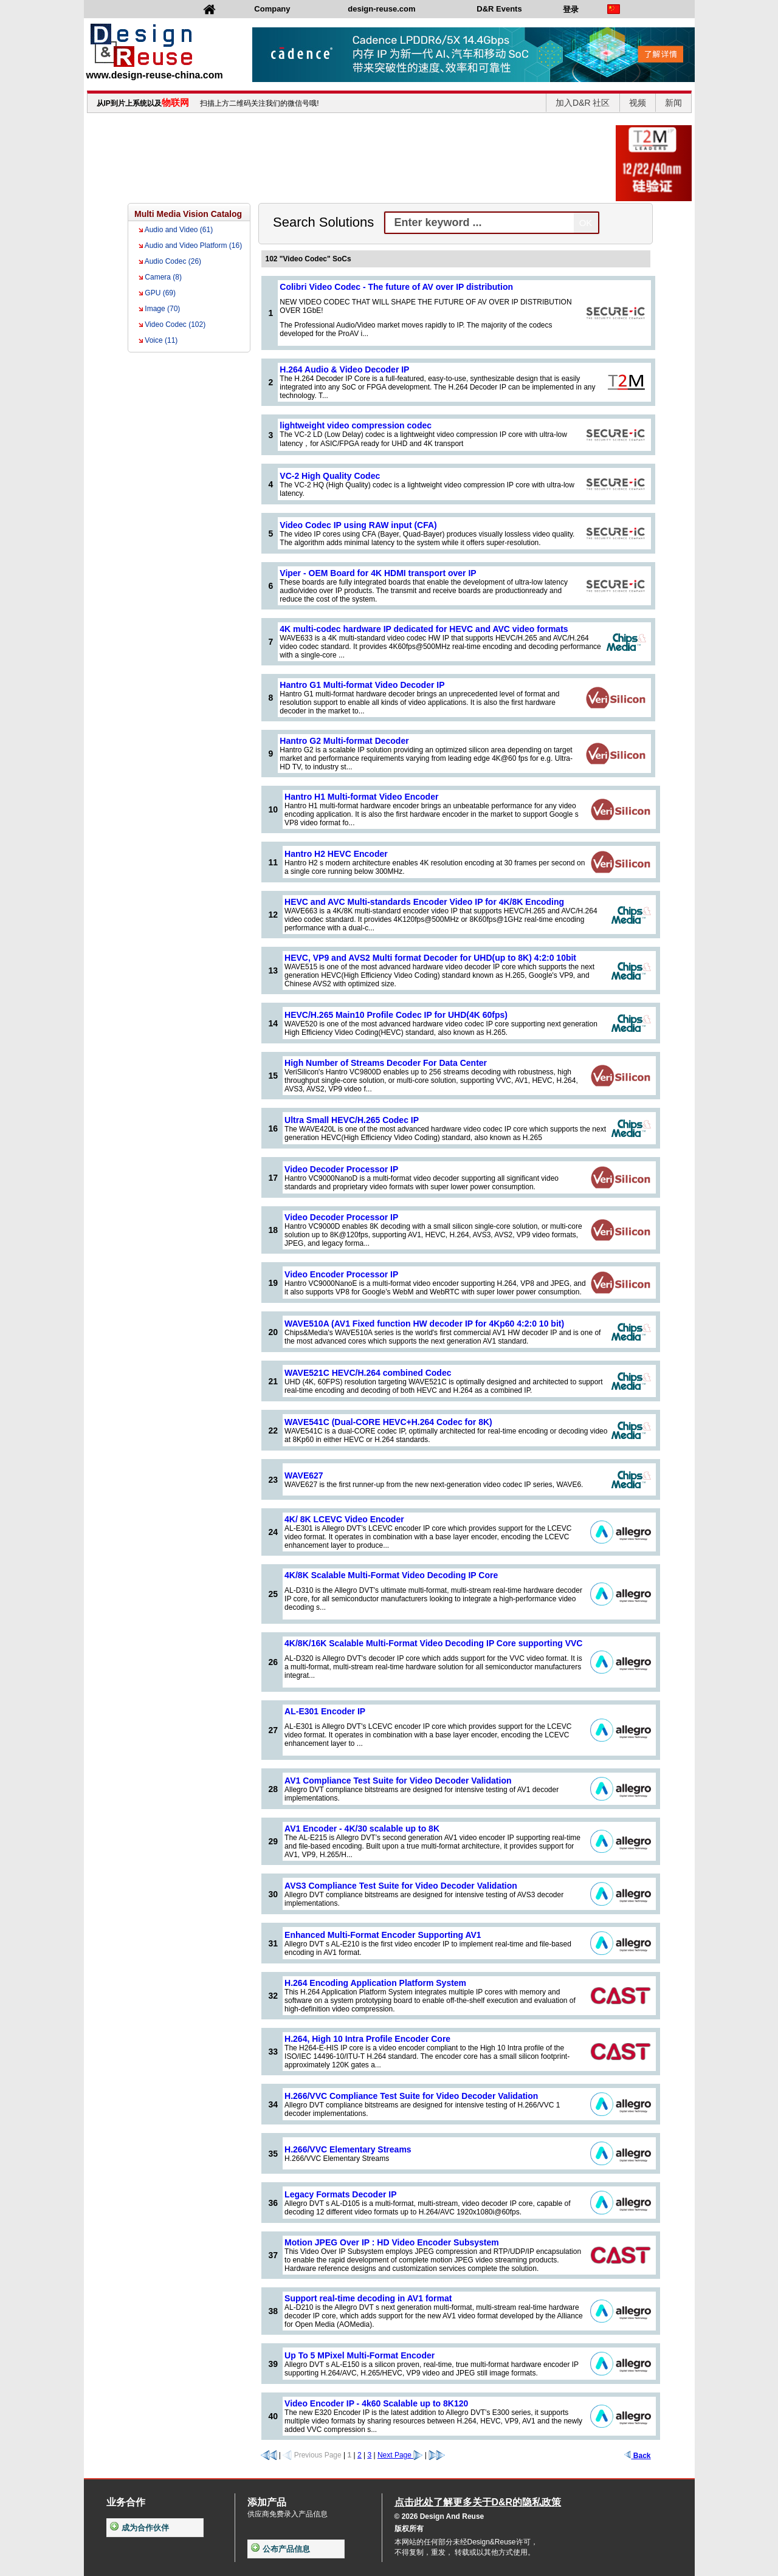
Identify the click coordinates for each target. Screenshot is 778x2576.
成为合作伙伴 (139, 2527)
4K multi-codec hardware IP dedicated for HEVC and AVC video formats (424, 629)
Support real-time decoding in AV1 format (368, 2298)
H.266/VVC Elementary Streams (347, 2149)
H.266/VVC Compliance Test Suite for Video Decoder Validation (411, 2096)
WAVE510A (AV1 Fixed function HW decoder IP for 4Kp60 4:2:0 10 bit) (424, 1323)
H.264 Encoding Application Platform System (375, 1983)
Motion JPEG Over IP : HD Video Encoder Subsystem (391, 2242)
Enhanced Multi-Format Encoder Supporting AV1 (382, 1935)
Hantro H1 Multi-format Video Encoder (361, 797)
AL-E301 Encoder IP (324, 1711)
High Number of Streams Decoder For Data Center (385, 1063)
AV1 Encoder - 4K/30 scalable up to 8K (361, 1828)
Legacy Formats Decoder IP (340, 2194)
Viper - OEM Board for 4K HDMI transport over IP (378, 573)
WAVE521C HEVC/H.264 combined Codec (367, 1373)
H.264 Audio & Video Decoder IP (344, 369)
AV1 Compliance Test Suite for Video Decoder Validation (397, 1780)
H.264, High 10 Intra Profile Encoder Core (367, 2039)
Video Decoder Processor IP (341, 1169)
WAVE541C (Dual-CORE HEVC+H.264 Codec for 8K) (388, 1422)
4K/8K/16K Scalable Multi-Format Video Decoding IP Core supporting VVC (433, 1643)
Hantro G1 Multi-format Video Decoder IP (362, 685)
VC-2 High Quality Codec (330, 476)
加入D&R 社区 (583, 103)
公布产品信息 (280, 2549)
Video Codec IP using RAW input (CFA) (358, 525)
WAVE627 (303, 1475)
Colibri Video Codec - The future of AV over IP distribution (396, 287)
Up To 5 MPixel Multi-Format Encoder (359, 2355)
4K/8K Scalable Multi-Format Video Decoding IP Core (391, 1575)
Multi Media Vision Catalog (188, 214)
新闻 (673, 103)
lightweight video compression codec (356, 425)
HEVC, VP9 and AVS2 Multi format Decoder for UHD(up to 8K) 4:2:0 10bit (430, 958)
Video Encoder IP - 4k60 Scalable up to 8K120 (376, 2403)
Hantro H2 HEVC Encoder (336, 854)
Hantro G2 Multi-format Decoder (344, 741)
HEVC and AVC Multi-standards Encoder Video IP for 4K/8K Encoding (424, 902)
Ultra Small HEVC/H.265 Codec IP (351, 1120)
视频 (637, 103)
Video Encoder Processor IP (341, 1274)
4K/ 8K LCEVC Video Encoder (344, 1519)
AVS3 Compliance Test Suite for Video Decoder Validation (400, 1886)
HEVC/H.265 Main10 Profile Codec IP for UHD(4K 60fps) (396, 1015)
